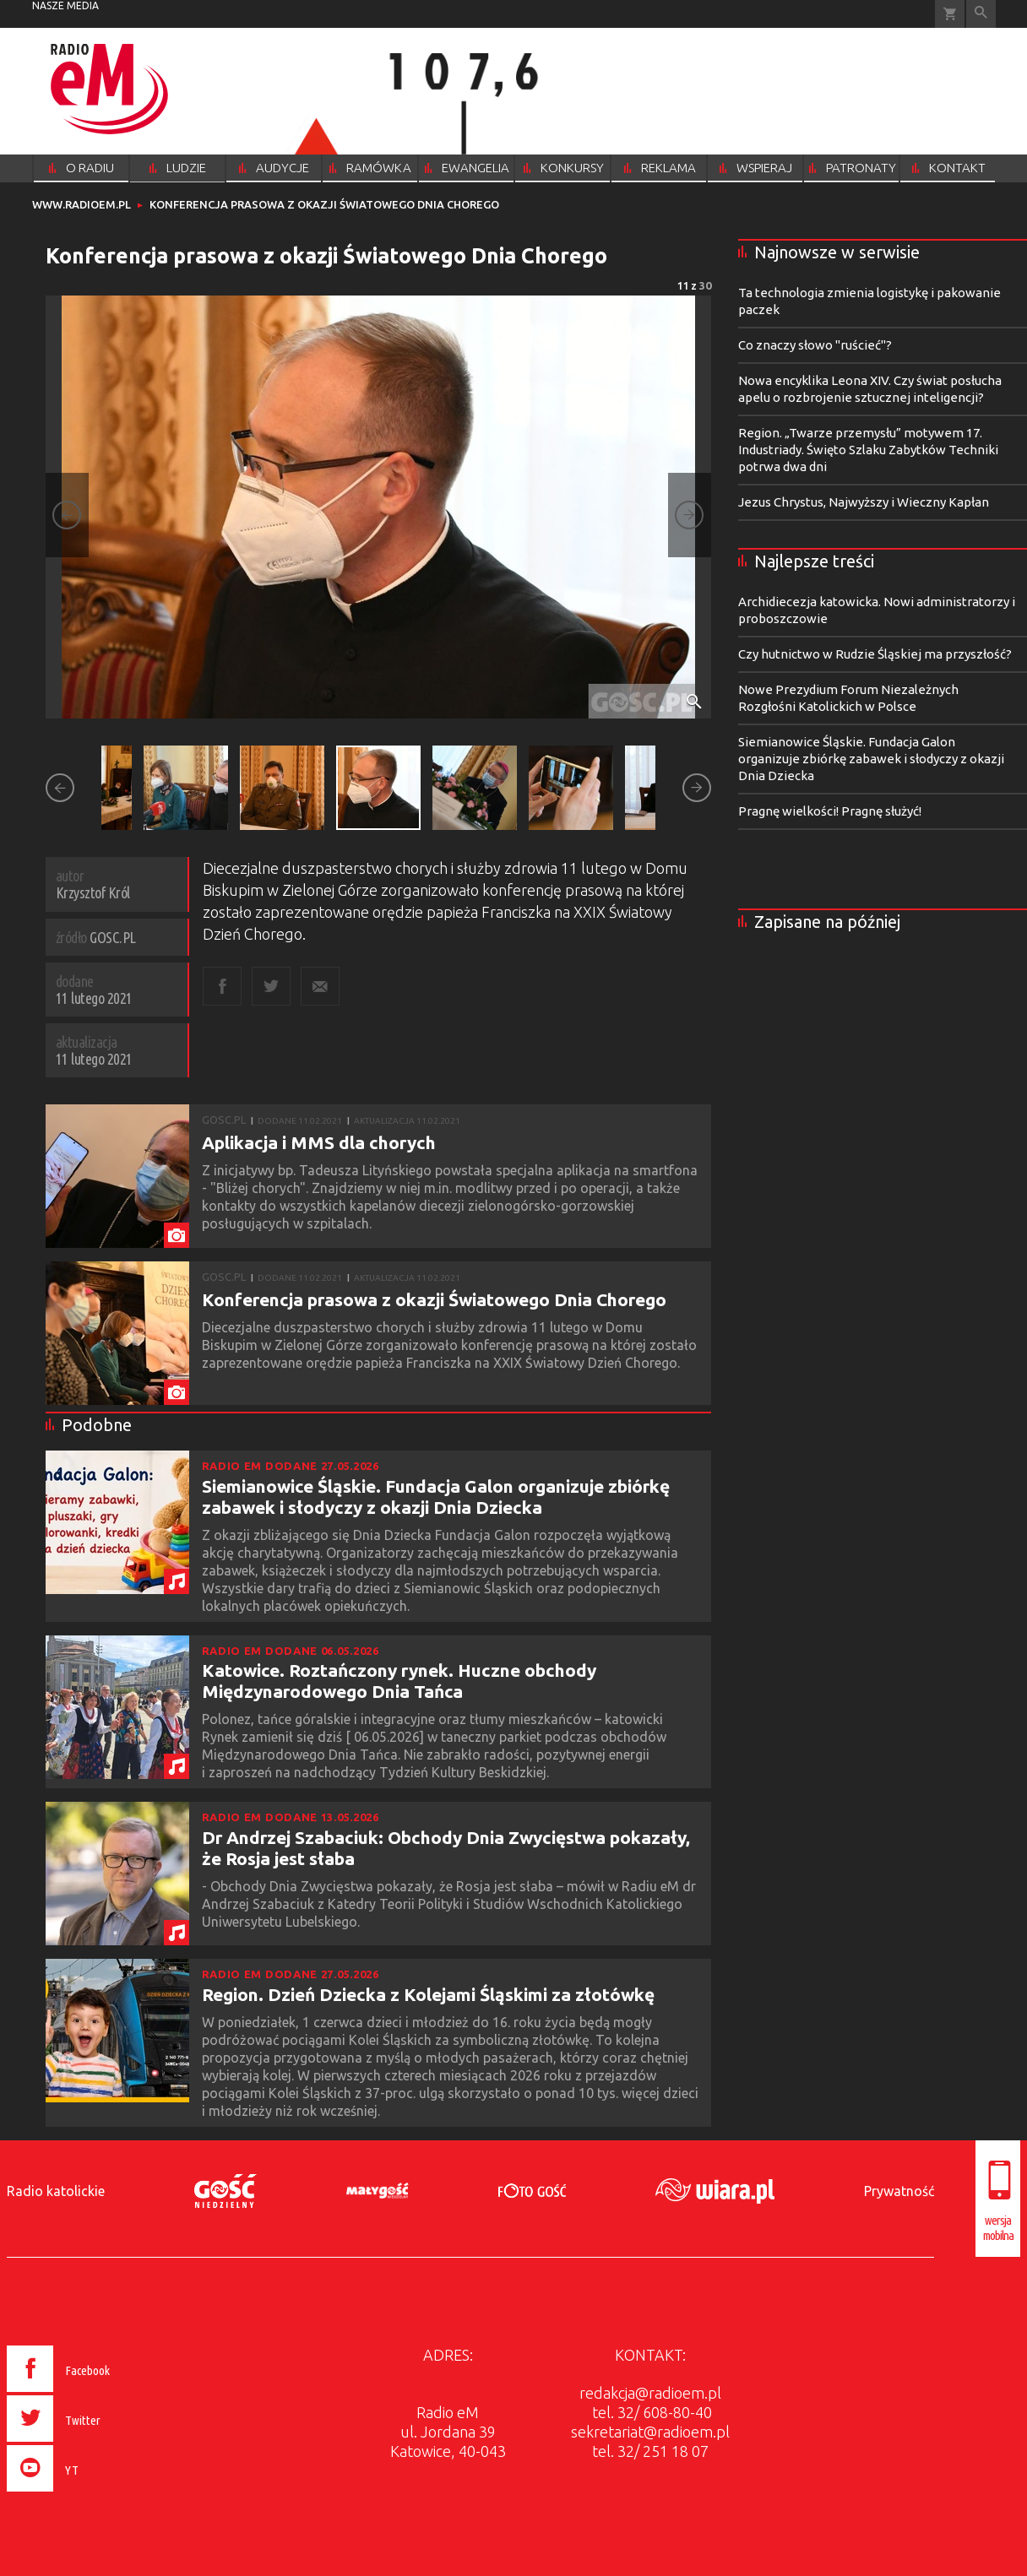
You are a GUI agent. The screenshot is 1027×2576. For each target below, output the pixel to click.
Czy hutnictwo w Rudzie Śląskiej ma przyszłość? (875, 654)
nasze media (65, 5)
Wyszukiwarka (981, 14)
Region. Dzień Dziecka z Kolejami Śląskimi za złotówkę (428, 1994)
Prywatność (899, 2191)
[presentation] (94, 2494)
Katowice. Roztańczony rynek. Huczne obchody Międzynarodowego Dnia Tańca (399, 1680)
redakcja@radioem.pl (650, 2392)
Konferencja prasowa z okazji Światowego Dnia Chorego (434, 1299)
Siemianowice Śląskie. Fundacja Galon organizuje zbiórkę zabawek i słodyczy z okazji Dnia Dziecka (436, 1496)
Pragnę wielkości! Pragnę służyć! (829, 811)
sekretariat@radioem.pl (650, 2431)
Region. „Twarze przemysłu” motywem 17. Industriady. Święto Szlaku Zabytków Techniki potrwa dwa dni (868, 450)
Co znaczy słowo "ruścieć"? (815, 345)
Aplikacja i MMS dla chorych (319, 1142)
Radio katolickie (56, 2191)
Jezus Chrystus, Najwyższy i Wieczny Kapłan (863, 502)
